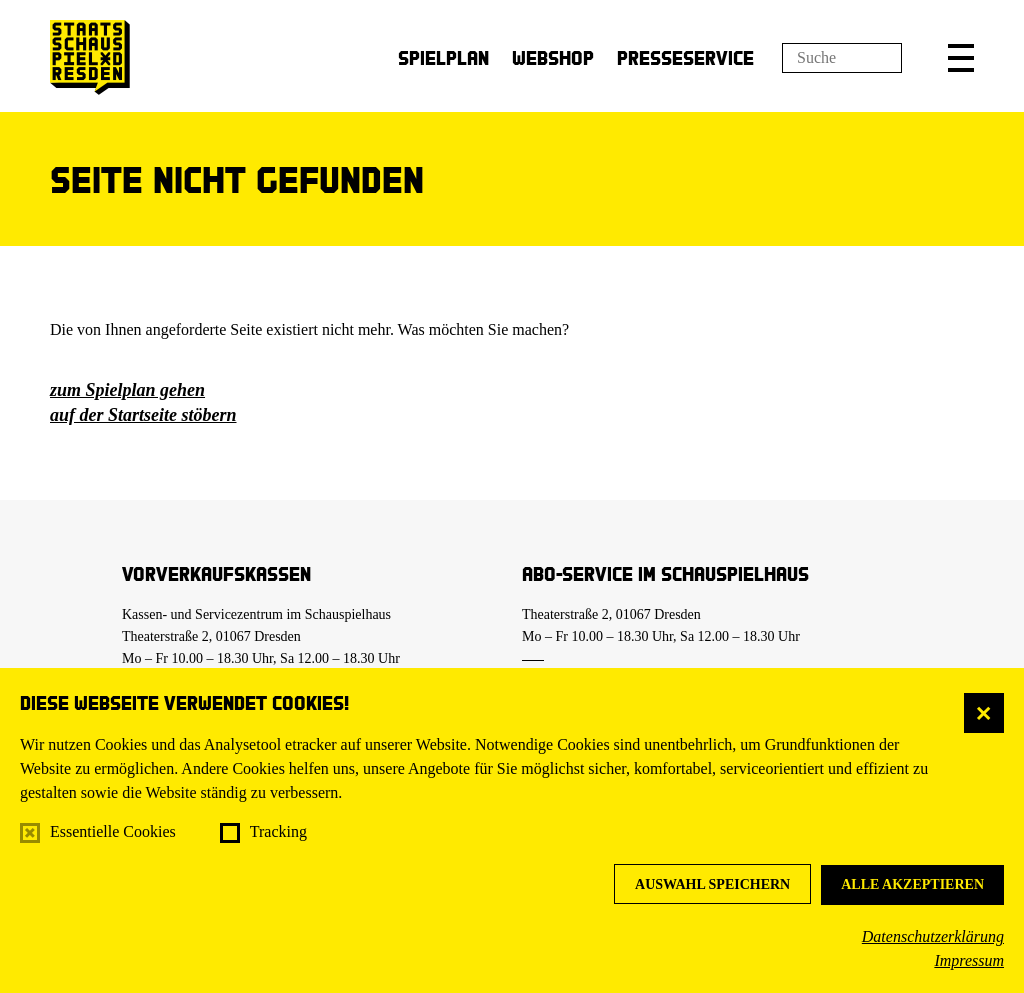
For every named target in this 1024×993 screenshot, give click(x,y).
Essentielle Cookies (113, 831)
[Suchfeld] (842, 58)
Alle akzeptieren (912, 884)
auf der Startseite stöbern (143, 415)
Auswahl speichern (712, 884)
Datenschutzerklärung (933, 936)
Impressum (969, 960)
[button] (961, 58)
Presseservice (685, 57)
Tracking (278, 831)
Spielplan (443, 57)
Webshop (553, 57)
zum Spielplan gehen (127, 390)
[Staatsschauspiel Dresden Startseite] (90, 57)
